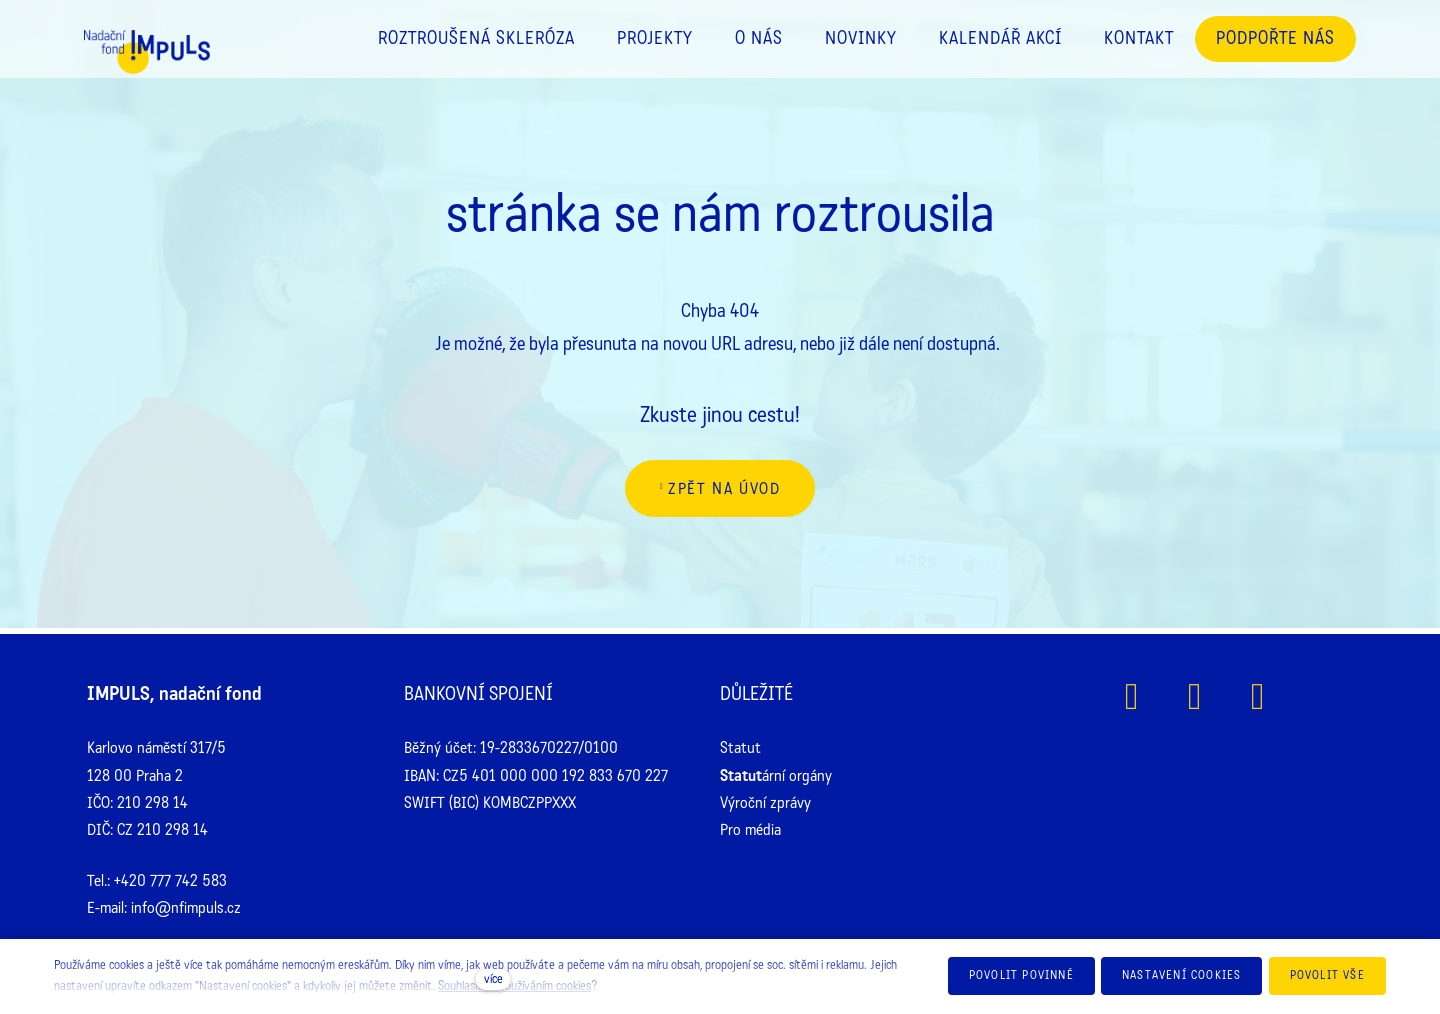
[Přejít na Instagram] (1194, 696)
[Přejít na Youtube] (1257, 696)
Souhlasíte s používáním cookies (514, 986)
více (493, 979)
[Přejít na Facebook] (1131, 696)
